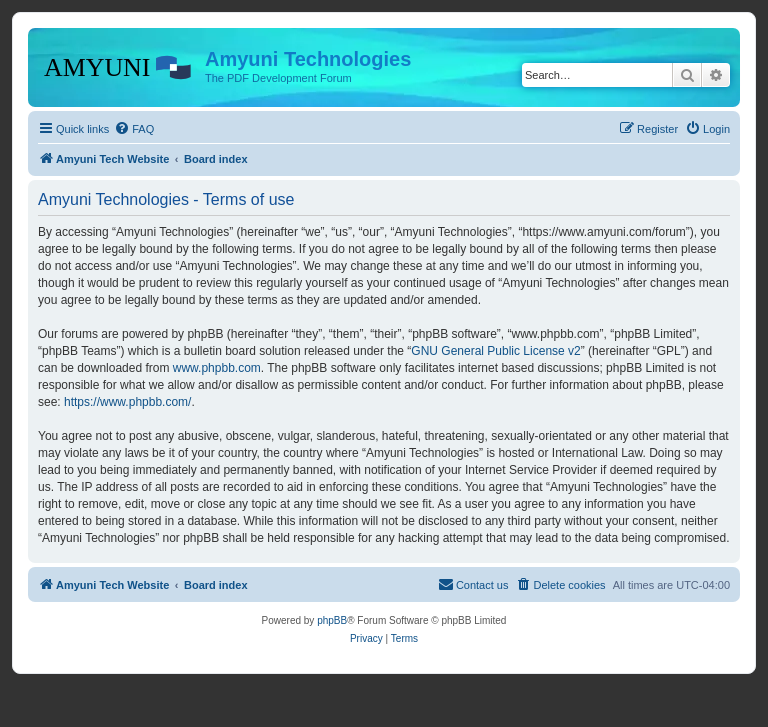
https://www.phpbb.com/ (127, 402)
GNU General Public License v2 (495, 351)
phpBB (332, 620)
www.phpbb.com (217, 368)
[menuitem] (134, 129)
